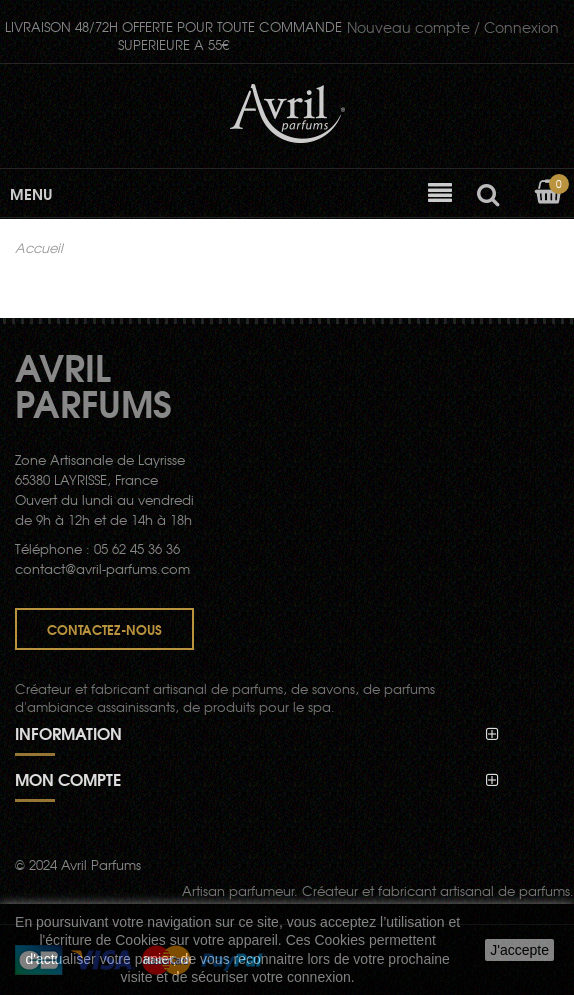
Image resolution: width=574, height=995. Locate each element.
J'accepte (519, 950)
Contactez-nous (104, 629)
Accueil (39, 248)
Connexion (453, 27)
